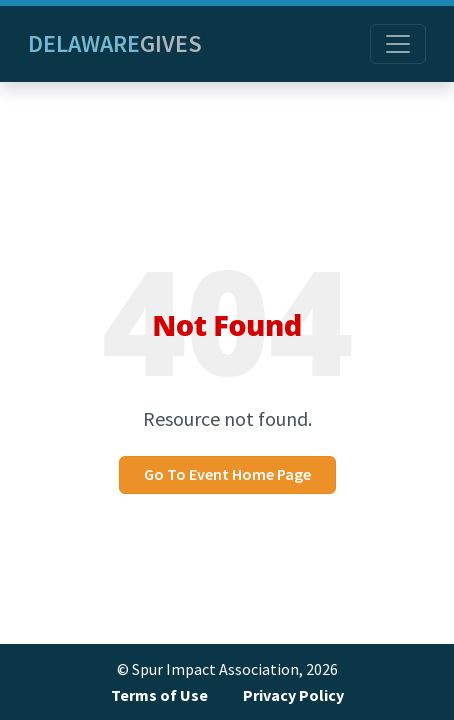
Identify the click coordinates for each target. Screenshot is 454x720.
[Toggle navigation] (398, 44)
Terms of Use (159, 695)
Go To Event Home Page (227, 474)
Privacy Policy (293, 695)
